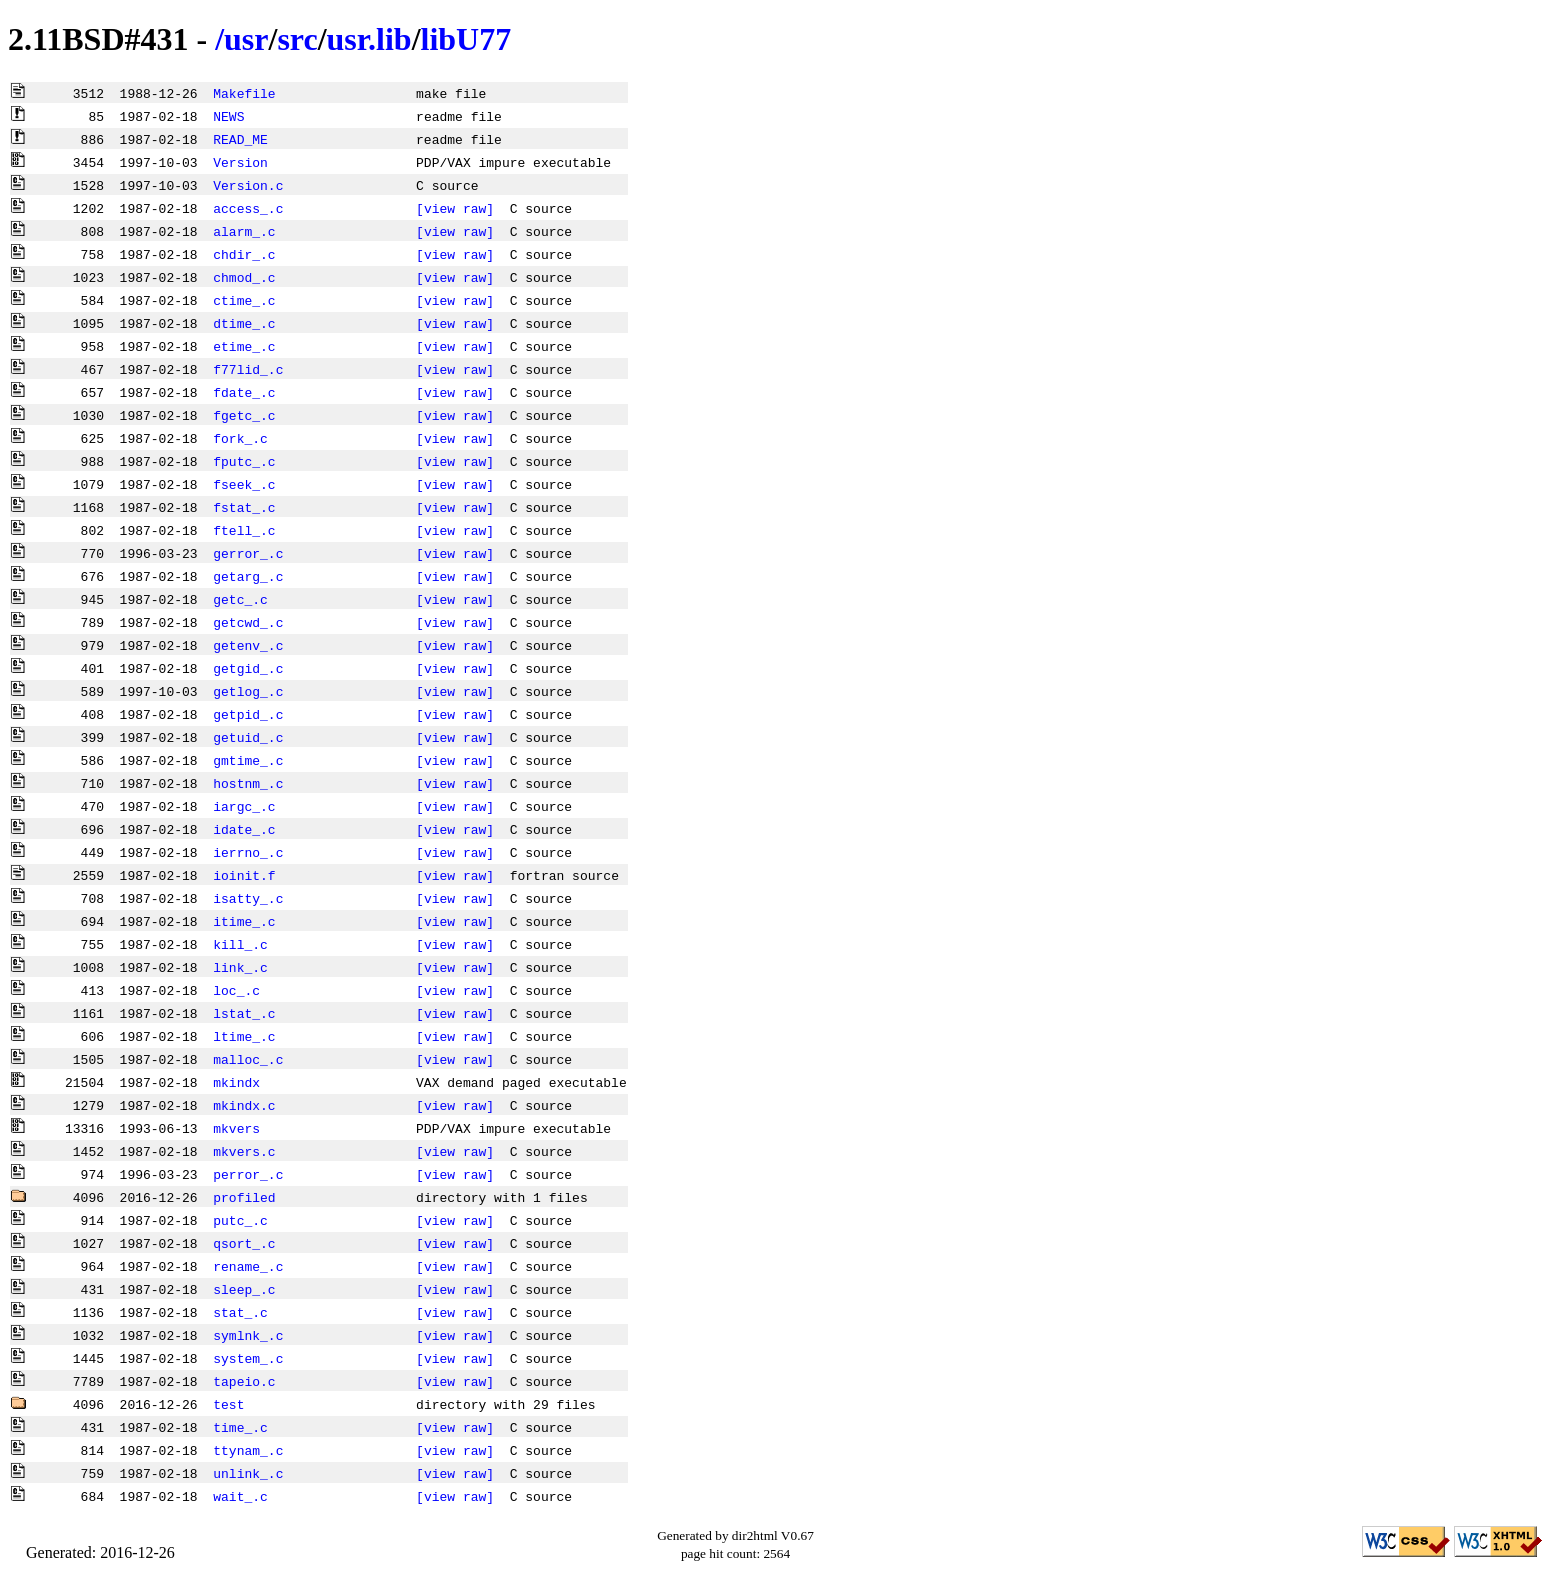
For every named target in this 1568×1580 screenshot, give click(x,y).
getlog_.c (248, 691)
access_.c (248, 208)
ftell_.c (244, 530)
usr (246, 39)
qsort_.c (244, 1243)
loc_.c (236, 990)
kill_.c (240, 944)
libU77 (466, 39)
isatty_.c (248, 898)
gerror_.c (248, 553)
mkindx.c (244, 1105)
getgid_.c (248, 668)
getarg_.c (248, 576)
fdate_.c (244, 392)
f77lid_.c (248, 369)
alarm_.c (244, 231)
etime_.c (244, 346)
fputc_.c (244, 461)
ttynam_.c (248, 1450)
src (297, 39)
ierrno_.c (248, 852)
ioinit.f (244, 875)
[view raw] (455, 208)
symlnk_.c (248, 1335)
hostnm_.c (248, 783)
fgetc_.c (244, 415)
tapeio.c (244, 1381)
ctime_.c (244, 300)
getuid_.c (248, 737)
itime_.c (244, 921)
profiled (244, 1197)
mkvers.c (244, 1151)
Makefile (244, 93)
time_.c (240, 1427)
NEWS (228, 116)
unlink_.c (248, 1473)
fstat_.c (244, 507)
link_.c (240, 967)
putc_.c (240, 1220)
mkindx (236, 1082)
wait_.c (240, 1496)
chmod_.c (244, 277)
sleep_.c (244, 1289)
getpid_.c (248, 714)
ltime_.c (244, 1036)
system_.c (248, 1358)
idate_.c (244, 829)
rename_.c (248, 1266)
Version (240, 162)
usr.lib (369, 39)
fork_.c (240, 438)
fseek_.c (244, 484)
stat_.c (240, 1312)
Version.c (248, 185)
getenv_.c (248, 645)
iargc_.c (244, 806)
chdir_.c (244, 254)
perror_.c (248, 1174)
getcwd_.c (248, 622)
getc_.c (240, 599)
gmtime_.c (248, 760)
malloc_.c (248, 1059)
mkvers (236, 1128)
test (228, 1404)
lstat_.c (244, 1013)
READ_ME (240, 139)
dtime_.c (244, 323)
